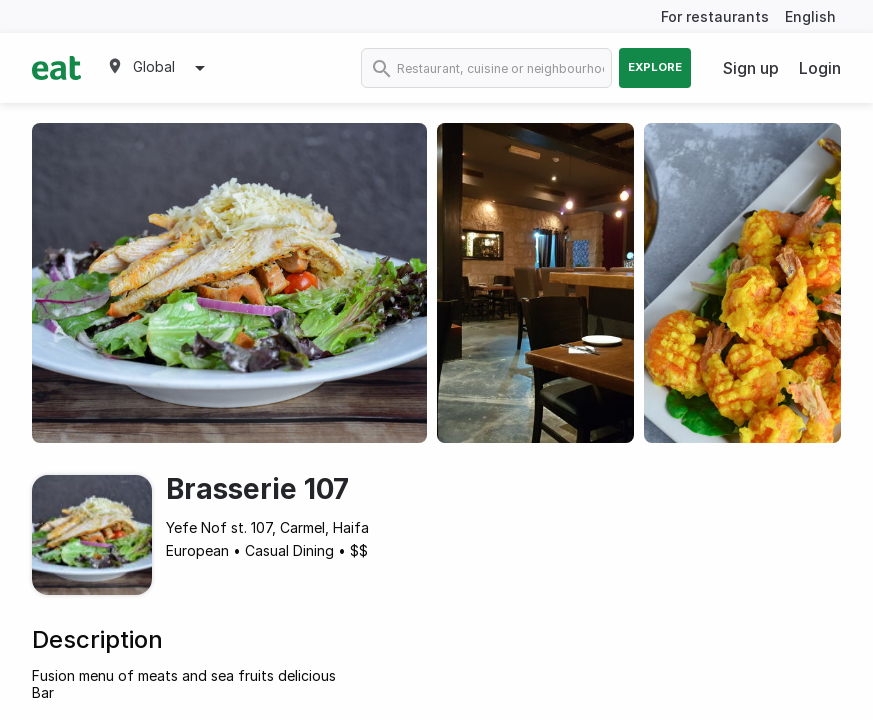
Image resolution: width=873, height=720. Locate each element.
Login (820, 68)
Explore (655, 67)
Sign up (751, 68)
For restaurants (715, 16)
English (810, 16)
